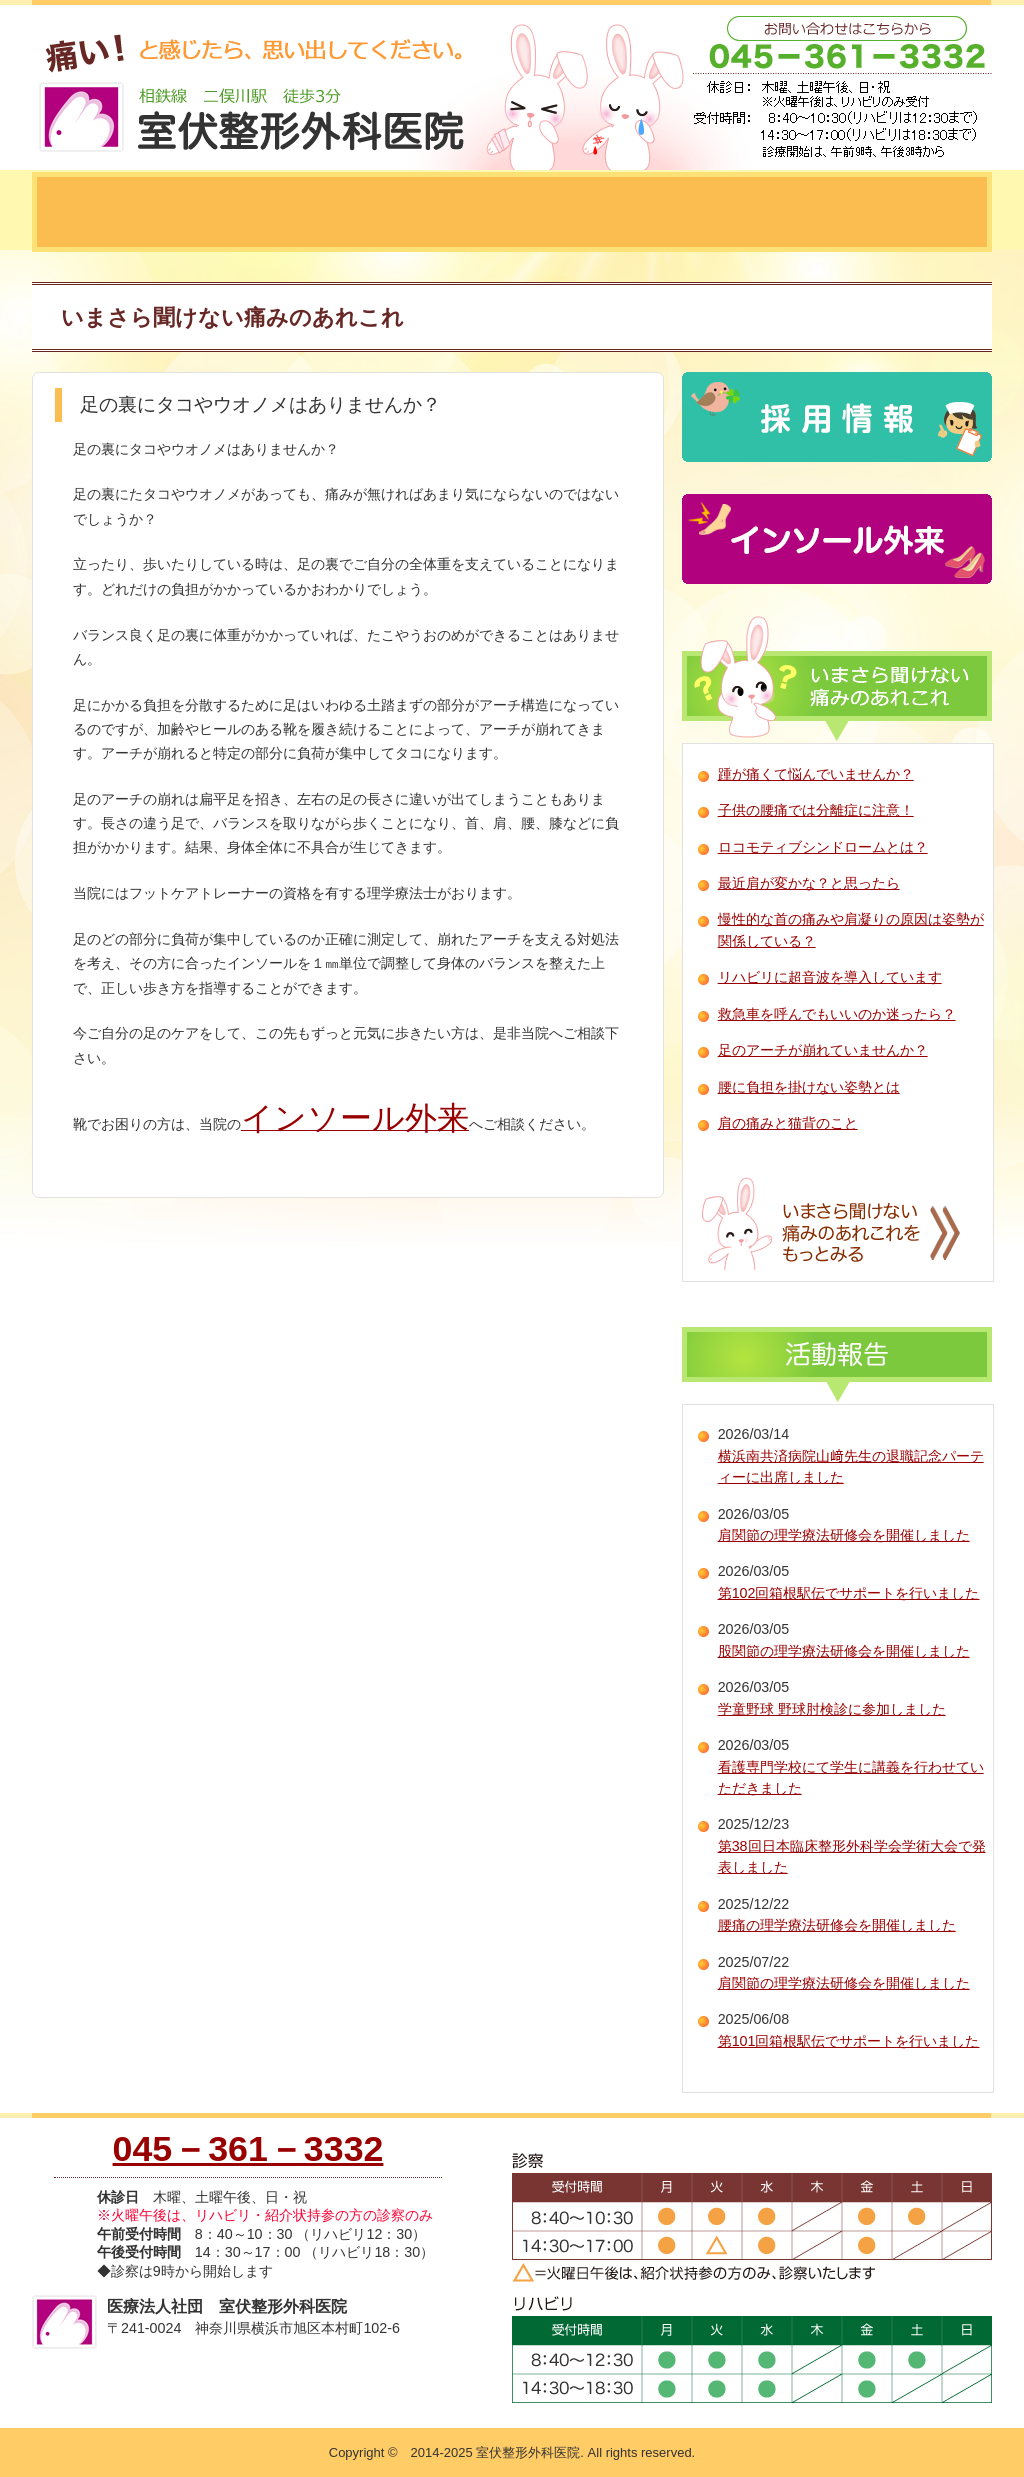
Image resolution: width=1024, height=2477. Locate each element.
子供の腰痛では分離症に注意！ (816, 810)
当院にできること (302, 212)
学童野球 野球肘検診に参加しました (832, 1709)
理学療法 (804, 212)
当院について (117, 212)
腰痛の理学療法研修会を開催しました (837, 1925)
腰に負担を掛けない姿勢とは (809, 1087)
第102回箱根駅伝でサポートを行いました (849, 1593)
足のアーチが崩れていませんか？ (823, 1050)
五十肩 (929, 212)
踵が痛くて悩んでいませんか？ (816, 774)
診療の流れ (472, 212)
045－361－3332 (248, 2149)
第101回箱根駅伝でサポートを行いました (849, 2041)
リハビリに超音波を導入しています (830, 977)
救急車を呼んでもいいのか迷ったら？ (837, 1014)
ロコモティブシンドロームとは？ (823, 847)
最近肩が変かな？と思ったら (809, 883)
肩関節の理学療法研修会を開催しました (844, 1535)
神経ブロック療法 (642, 212)
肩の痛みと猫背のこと (788, 1123)
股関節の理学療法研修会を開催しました (844, 1651)
